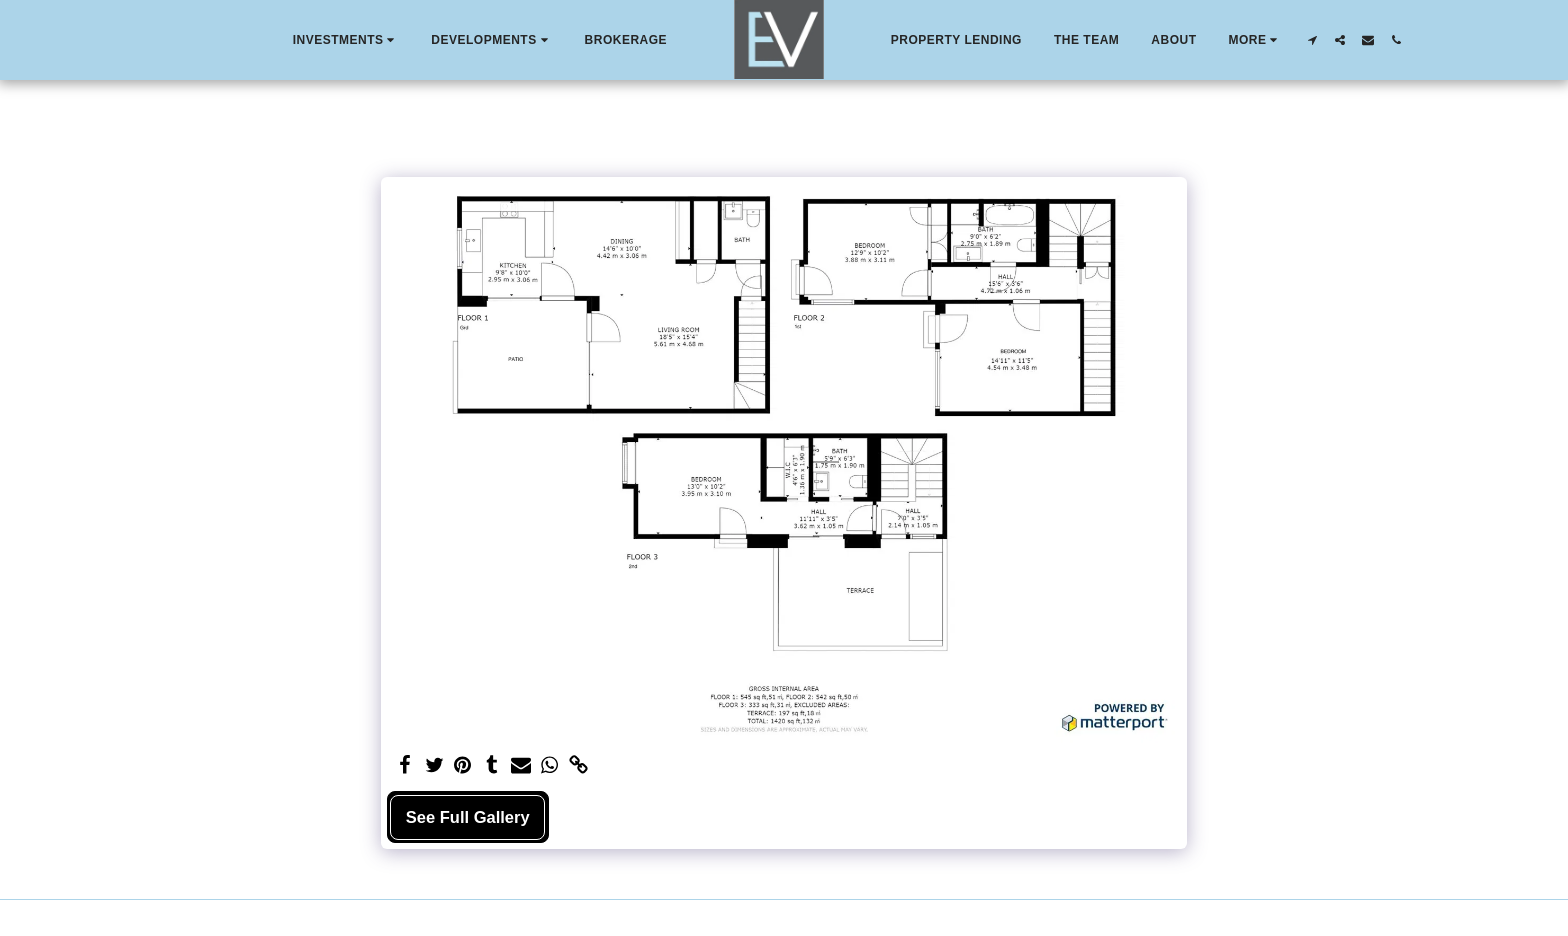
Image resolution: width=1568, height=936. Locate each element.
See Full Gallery (468, 817)
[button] (346, 40)
